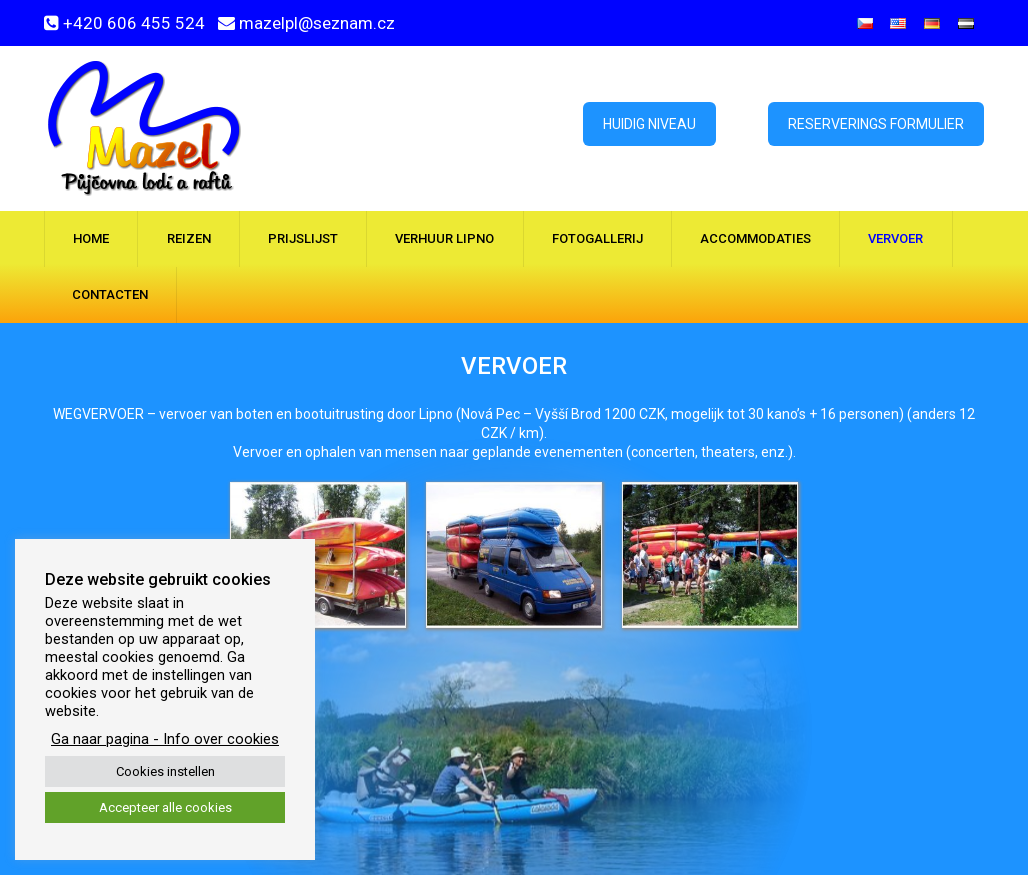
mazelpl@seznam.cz (317, 23)
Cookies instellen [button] (165, 771)
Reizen (189, 238)
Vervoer (895, 238)
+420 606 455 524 (134, 23)
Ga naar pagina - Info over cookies (165, 739)
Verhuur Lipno (444, 238)
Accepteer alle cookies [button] (165, 807)
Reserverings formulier (876, 124)
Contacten (110, 294)
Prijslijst (303, 238)
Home (91, 238)
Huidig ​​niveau (649, 124)
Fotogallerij (597, 238)
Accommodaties (755, 238)
